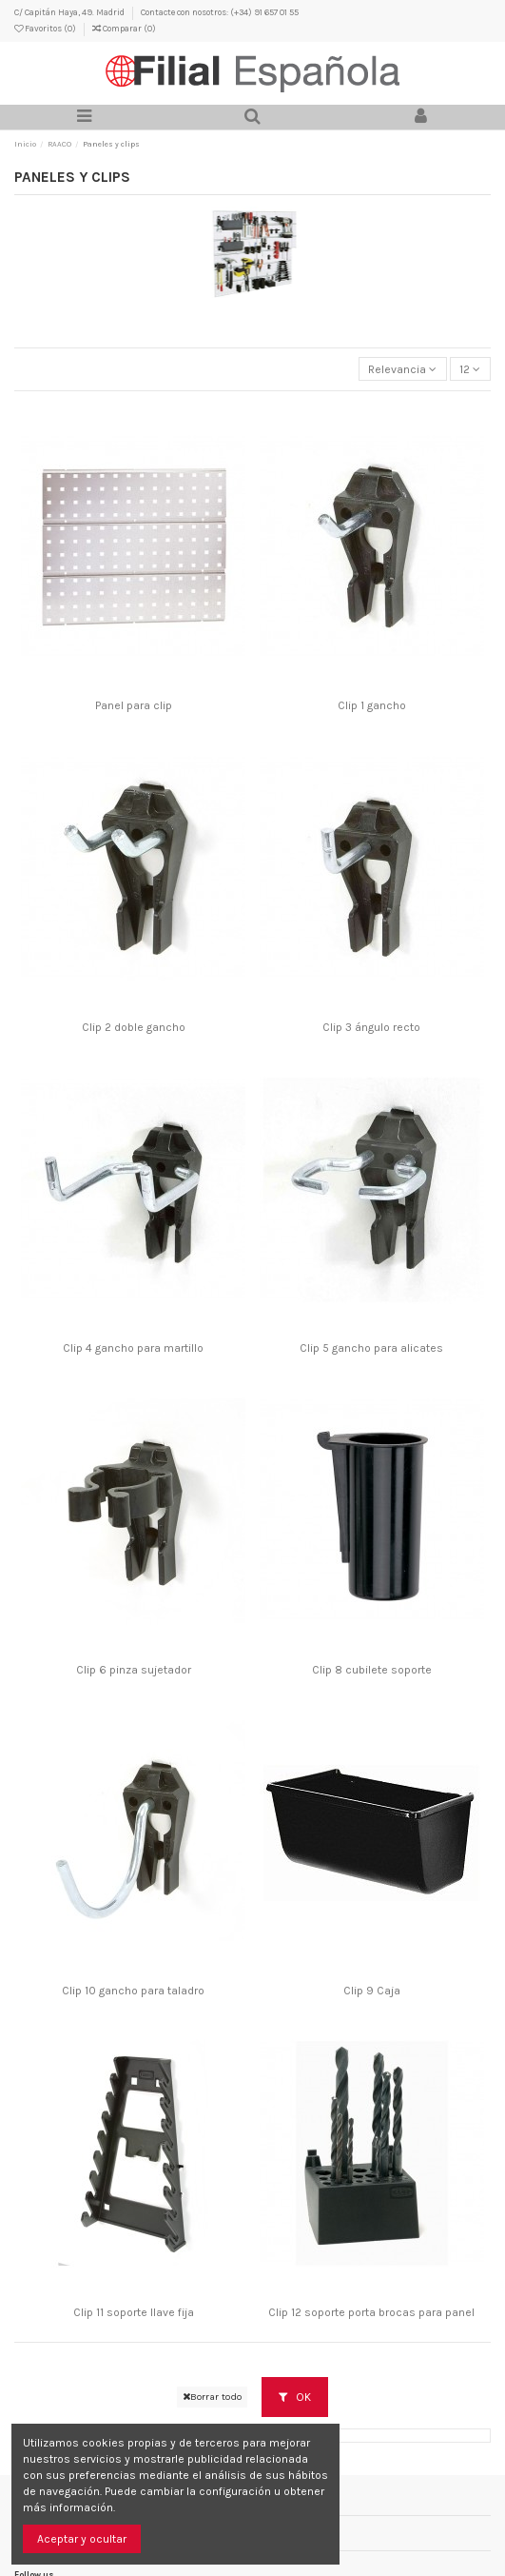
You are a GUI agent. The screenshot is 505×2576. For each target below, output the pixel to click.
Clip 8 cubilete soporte (372, 1669)
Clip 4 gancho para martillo (133, 1348)
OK (295, 2397)
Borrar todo (212, 2396)
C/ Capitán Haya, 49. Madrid (70, 12)
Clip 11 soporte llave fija (133, 2312)
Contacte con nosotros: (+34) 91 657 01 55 (220, 12)
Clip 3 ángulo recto (371, 1027)
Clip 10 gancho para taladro (133, 1990)
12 (469, 369)
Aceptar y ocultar (81, 2539)
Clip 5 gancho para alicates (371, 1348)
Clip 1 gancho (372, 705)
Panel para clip (133, 705)
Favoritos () (46, 28)
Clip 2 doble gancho (133, 1027)
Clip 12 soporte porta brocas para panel (371, 2312)
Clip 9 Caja (371, 1990)
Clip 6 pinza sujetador (133, 1669)
